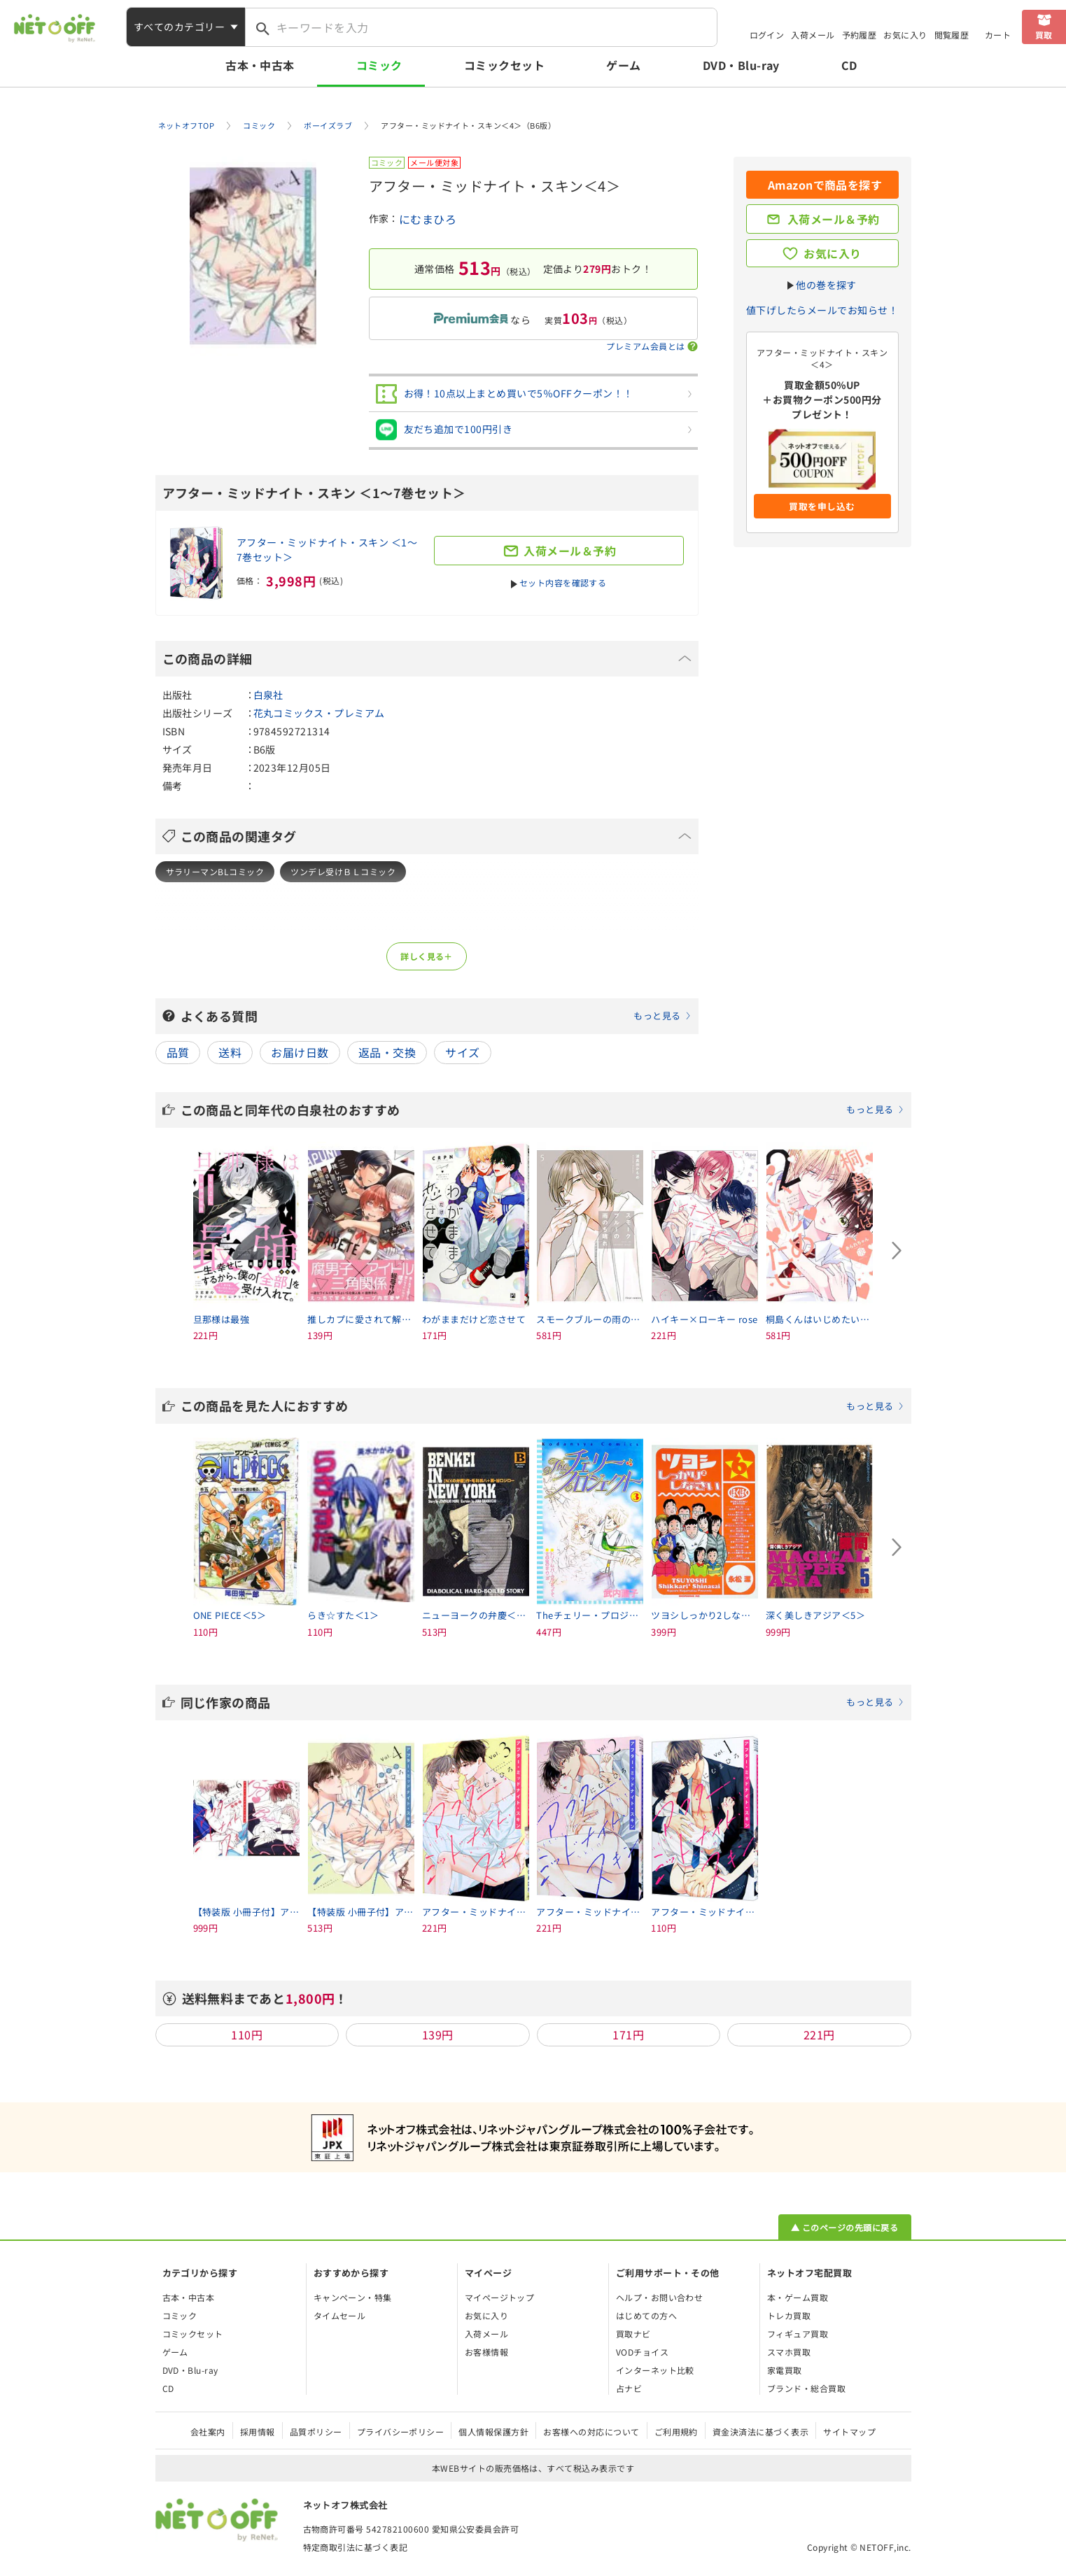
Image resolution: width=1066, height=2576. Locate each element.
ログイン (767, 35)
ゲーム (623, 65)
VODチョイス (642, 2352)
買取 (1044, 35)
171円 (628, 2034)
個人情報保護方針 (493, 2431)
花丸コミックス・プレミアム (319, 713)
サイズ (462, 1052)
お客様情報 (486, 2352)
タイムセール (340, 2315)
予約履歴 (859, 35)
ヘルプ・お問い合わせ (659, 2297)
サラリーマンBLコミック (215, 871)
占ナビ (629, 2388)
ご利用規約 (676, 2431)
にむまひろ (427, 219)
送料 (229, 1052)
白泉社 (268, 695)
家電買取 (784, 2370)
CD (849, 65)
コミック (379, 65)
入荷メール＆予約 (833, 219)
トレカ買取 (789, 2315)
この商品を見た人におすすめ (542, 1405)
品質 (178, 1052)
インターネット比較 (655, 2370)
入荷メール (812, 35)
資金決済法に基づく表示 (760, 2431)
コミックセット (504, 65)
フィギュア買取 (797, 2334)
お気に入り (905, 35)
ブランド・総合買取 (806, 2388)
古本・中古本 (260, 65)
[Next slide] (897, 1251)
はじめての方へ (646, 2315)
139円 (438, 2034)
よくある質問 (436, 1016)
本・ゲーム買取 (797, 2297)
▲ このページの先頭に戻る (844, 2227)
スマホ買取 (789, 2352)
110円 (246, 2034)
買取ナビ (633, 2334)
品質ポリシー (316, 2431)
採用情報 (257, 2431)
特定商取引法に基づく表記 (355, 2547)
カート (998, 35)
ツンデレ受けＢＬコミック (342, 871)
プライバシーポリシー (400, 2431)
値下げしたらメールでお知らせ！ (822, 310)
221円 (819, 2034)
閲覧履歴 (951, 35)
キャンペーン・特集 (353, 2297)
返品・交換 (387, 1052)
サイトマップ (849, 2431)
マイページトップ (500, 2297)
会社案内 (207, 2431)
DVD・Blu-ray (741, 65)
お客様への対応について (591, 2431)
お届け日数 (299, 1052)
